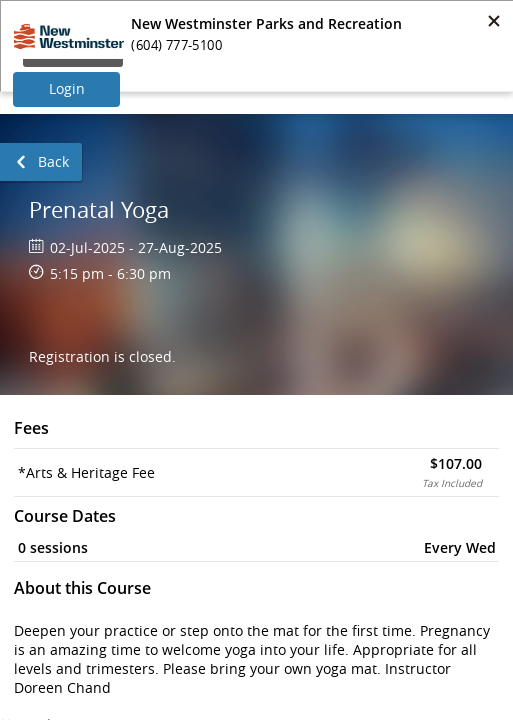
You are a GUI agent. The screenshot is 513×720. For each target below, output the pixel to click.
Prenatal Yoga (99, 209)
